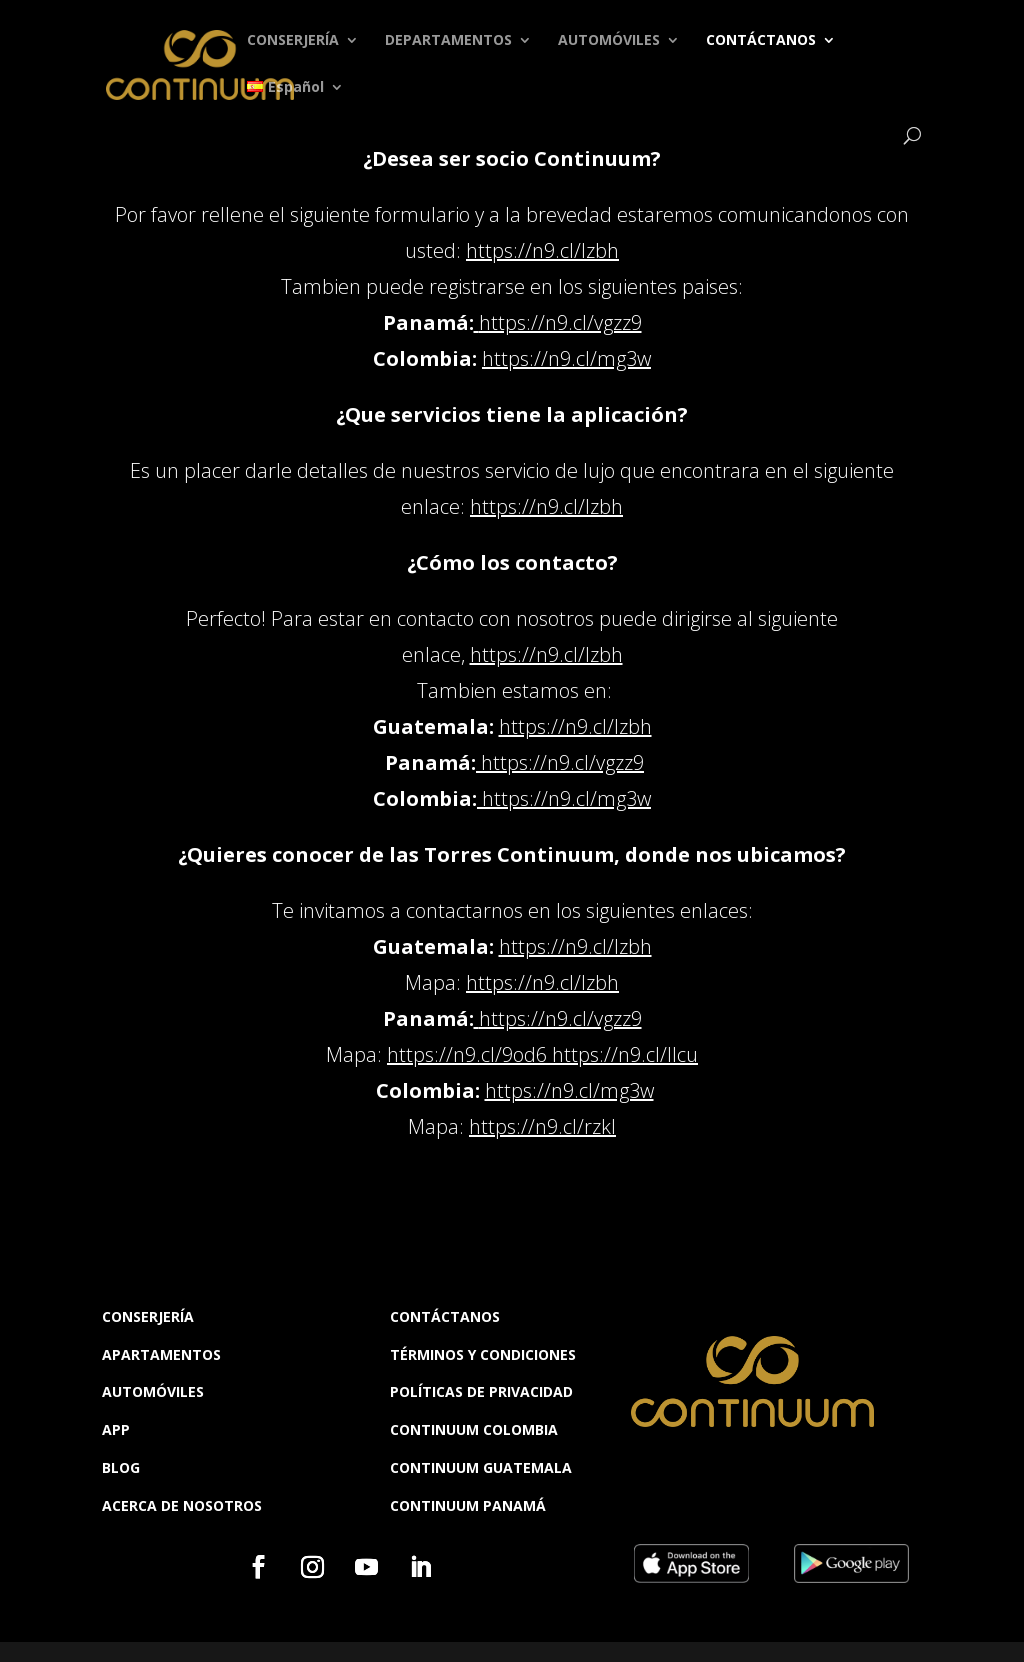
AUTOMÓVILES (609, 41)
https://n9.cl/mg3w (566, 358)
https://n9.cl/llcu (625, 1054)
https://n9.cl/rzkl (542, 1126)
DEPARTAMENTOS (448, 41)
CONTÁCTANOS (761, 41)
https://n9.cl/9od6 (467, 1054)
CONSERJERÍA (293, 41)
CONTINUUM (436, 1505)
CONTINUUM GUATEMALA (481, 1467)
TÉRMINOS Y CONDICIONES (483, 1354)
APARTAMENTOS (161, 1354)
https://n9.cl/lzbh (542, 250)
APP (116, 1429)
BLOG (121, 1467)
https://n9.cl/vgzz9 (560, 322)
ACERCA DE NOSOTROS (182, 1505)
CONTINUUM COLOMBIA (474, 1429)
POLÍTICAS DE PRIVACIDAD (481, 1391)
